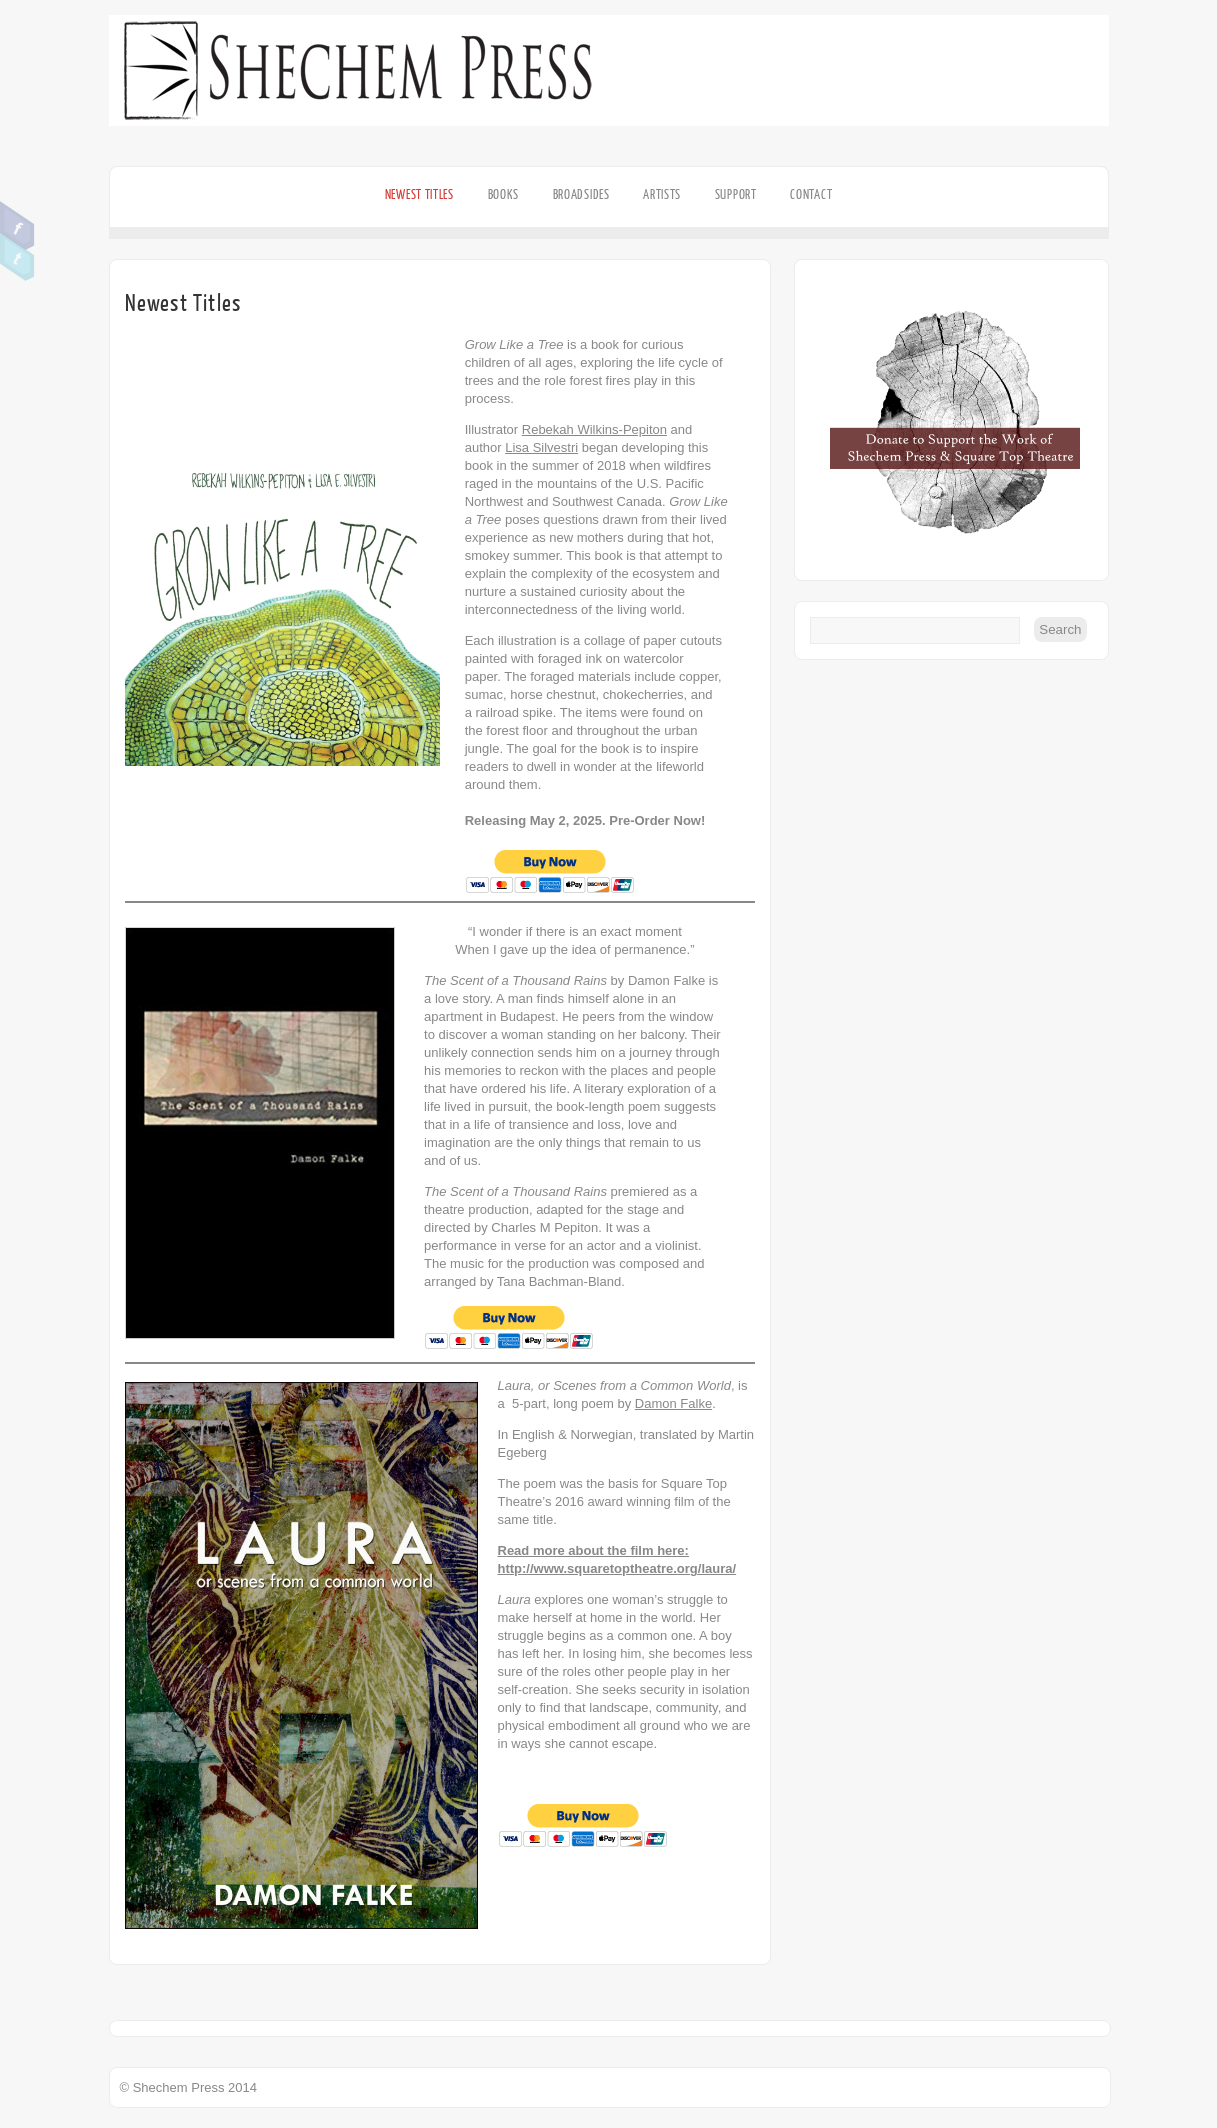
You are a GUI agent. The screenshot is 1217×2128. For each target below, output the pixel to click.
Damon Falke (666, 980)
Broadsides (581, 194)
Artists (662, 194)
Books (504, 194)
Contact (811, 194)
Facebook (17, 226)
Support (736, 194)
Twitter (17, 257)
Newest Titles (419, 194)
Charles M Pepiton (544, 1227)
